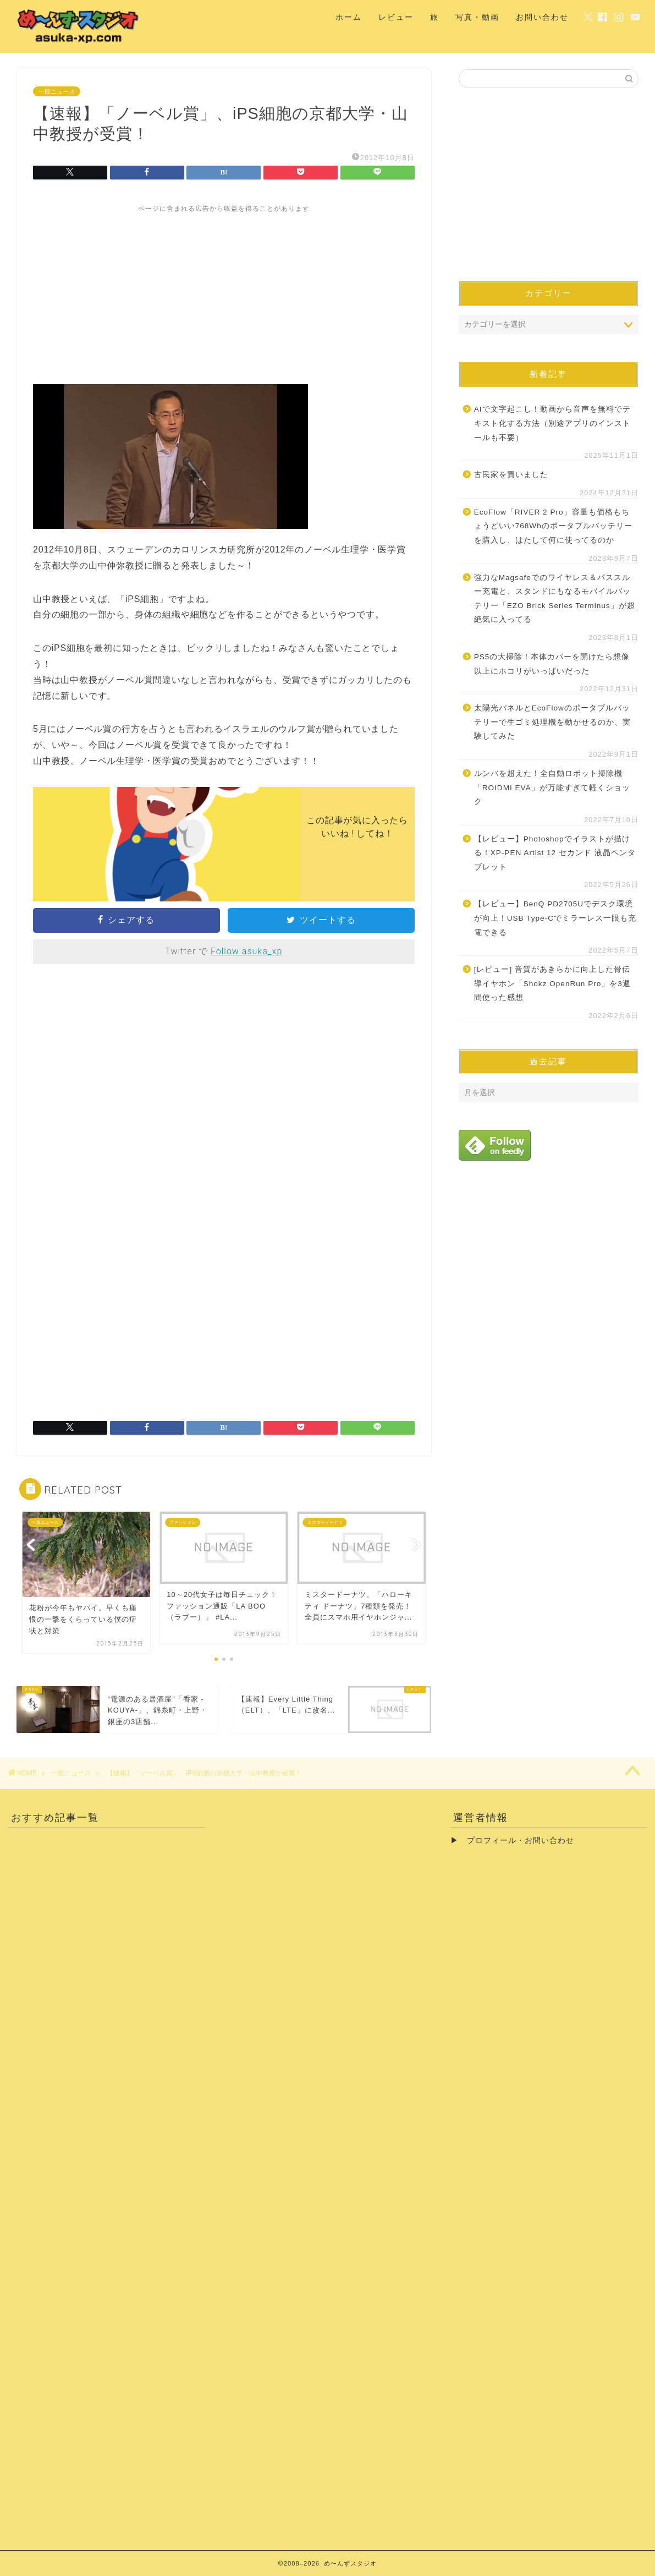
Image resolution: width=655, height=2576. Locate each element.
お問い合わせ (542, 17)
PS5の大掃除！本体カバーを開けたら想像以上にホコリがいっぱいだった (552, 664)
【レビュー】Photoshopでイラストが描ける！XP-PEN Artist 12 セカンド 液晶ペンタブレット (555, 853)
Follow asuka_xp (246, 951)
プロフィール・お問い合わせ (520, 1840)
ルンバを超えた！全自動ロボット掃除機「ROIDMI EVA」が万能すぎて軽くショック (552, 787)
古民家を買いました (511, 475)
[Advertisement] (224, 291)
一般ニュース (56, 91)
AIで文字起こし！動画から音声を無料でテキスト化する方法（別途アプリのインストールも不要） (552, 423)
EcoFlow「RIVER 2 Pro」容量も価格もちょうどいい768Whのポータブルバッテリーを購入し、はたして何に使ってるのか (553, 526)
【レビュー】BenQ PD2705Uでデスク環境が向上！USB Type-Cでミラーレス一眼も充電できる (555, 918)
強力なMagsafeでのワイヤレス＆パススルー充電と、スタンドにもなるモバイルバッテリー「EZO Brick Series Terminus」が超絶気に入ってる (554, 598)
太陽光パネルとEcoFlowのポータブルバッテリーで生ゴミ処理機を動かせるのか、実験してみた (552, 722)
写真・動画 (477, 17)
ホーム (348, 17)
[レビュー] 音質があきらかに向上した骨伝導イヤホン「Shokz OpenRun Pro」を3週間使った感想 (552, 983)
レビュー (396, 17)
